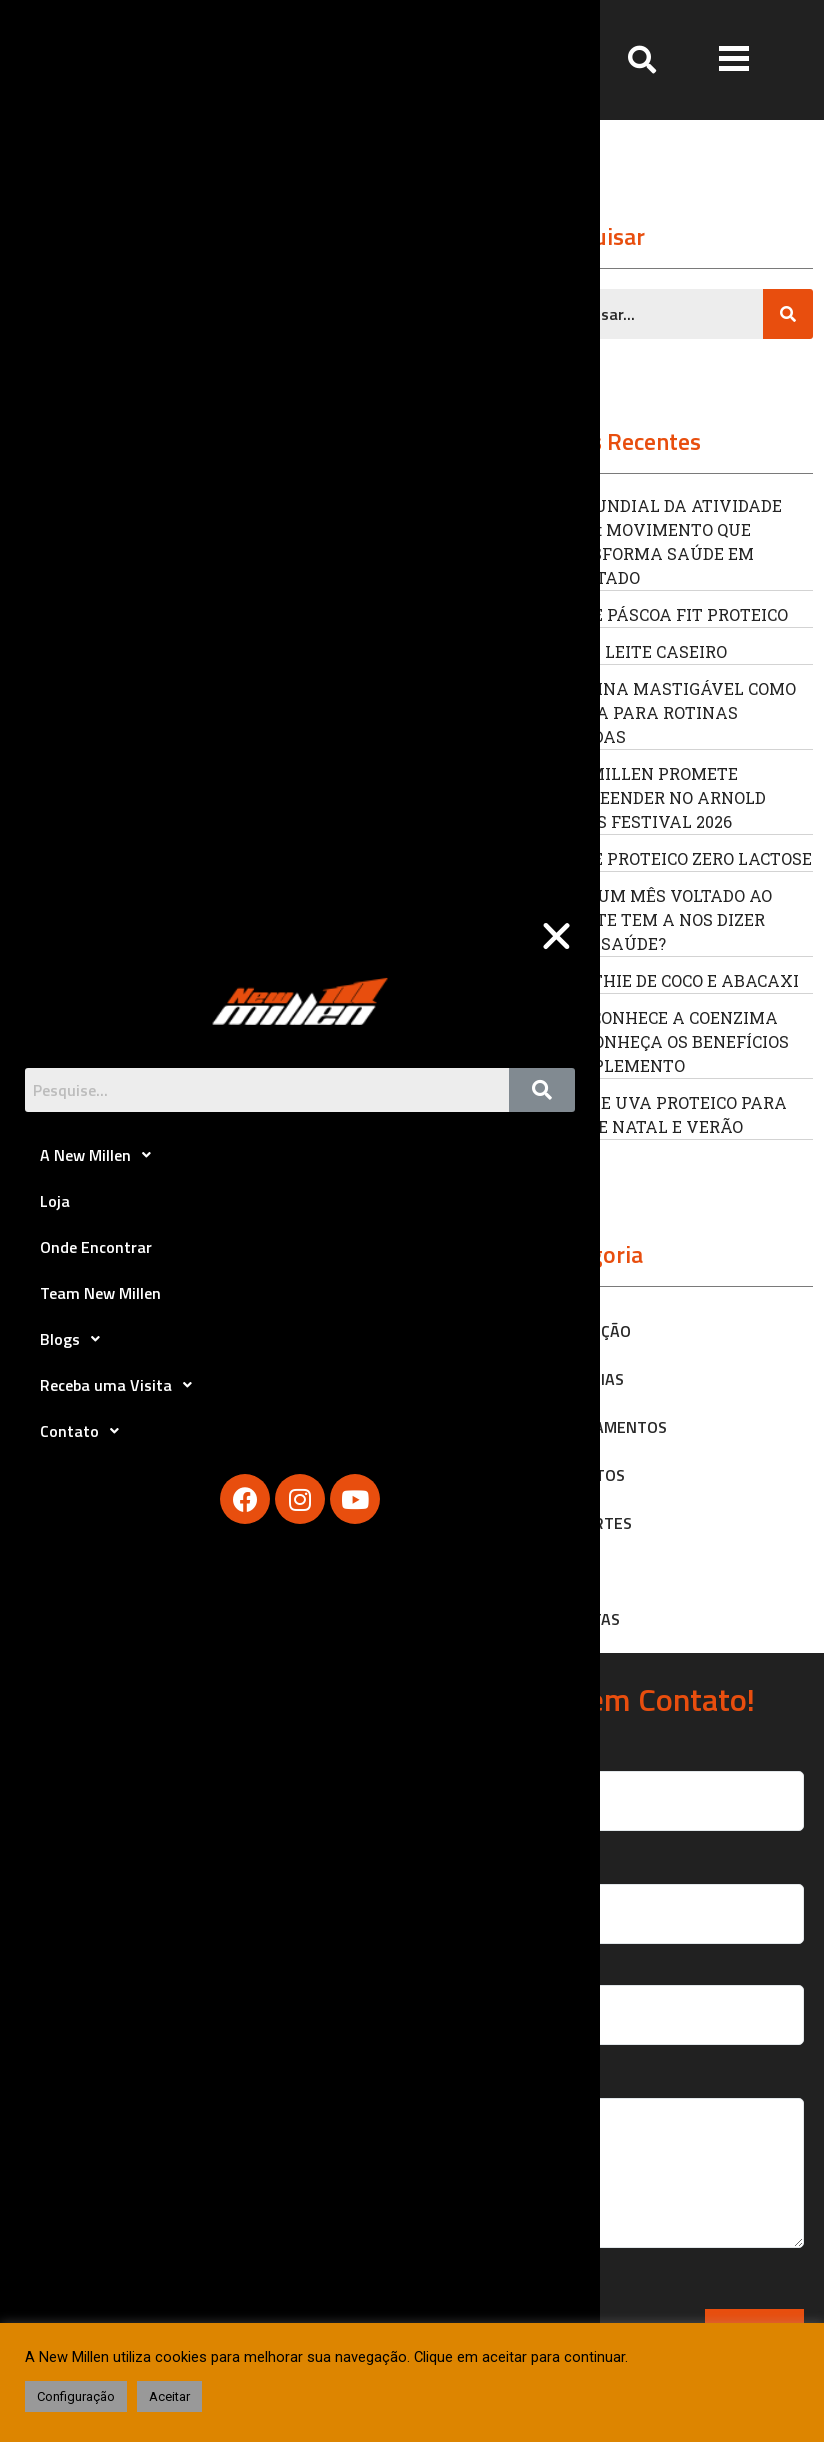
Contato (85, 1431)
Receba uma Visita (121, 1385)
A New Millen (101, 1155)
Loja (55, 1201)
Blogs (75, 1339)
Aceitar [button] (169, 2396)
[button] (734, 59)
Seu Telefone (630, 1995)
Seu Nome (630, 1781)
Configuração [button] (76, 2396)
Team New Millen (100, 1293)
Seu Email (630, 1895)
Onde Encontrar (96, 1247)
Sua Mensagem (630, 2171)
